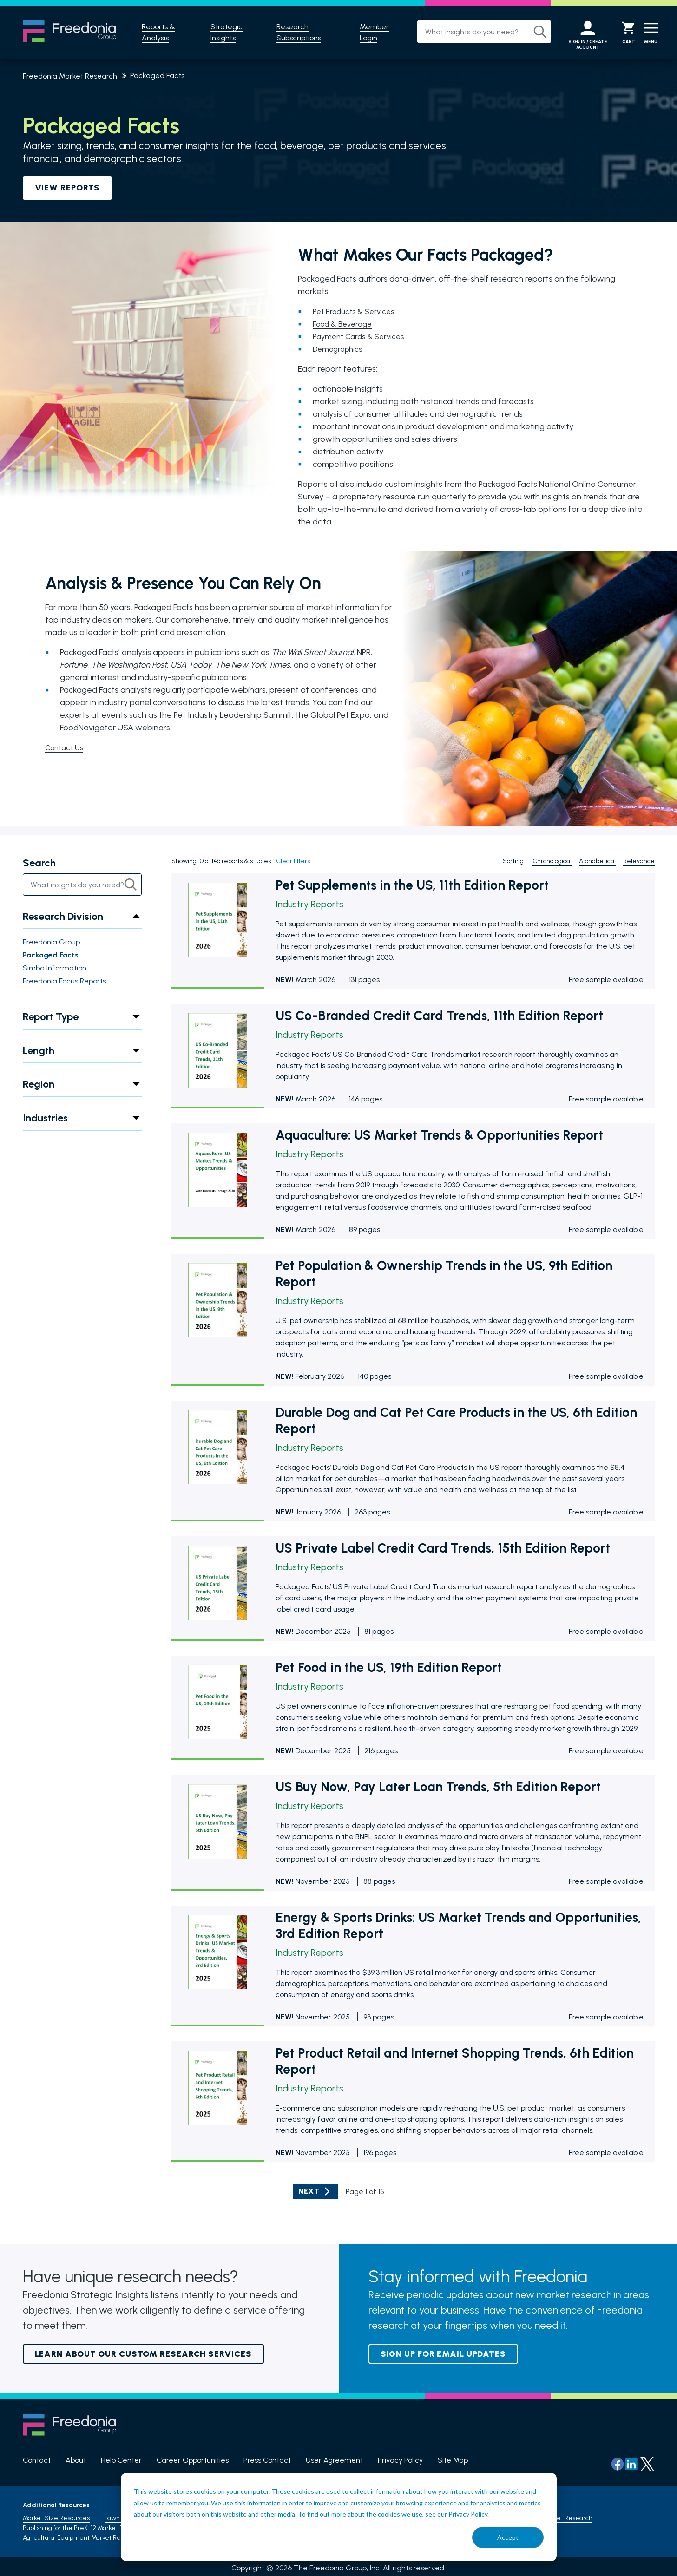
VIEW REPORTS (67, 188)
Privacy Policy (400, 2460)
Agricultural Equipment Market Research (82, 2534)
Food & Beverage (345, 324)
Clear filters (293, 861)
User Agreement (334, 2460)
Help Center (121, 2460)
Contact (37, 2460)
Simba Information (54, 968)
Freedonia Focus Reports (64, 981)
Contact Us (66, 747)
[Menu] (647, 32)
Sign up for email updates (443, 2354)
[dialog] (339, 2517)
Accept (508, 2537)
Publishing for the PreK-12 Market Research (85, 2525)
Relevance (639, 861)
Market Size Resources (56, 2515)
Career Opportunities (193, 2460)
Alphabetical (597, 861)
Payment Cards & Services (362, 336)
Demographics (340, 349)
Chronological (552, 861)
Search (39, 863)
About (76, 2460)
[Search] (526, 31)
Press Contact (267, 2460)
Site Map (453, 2460)
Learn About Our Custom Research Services (143, 2354)
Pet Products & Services (357, 311)
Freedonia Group (51, 942)
